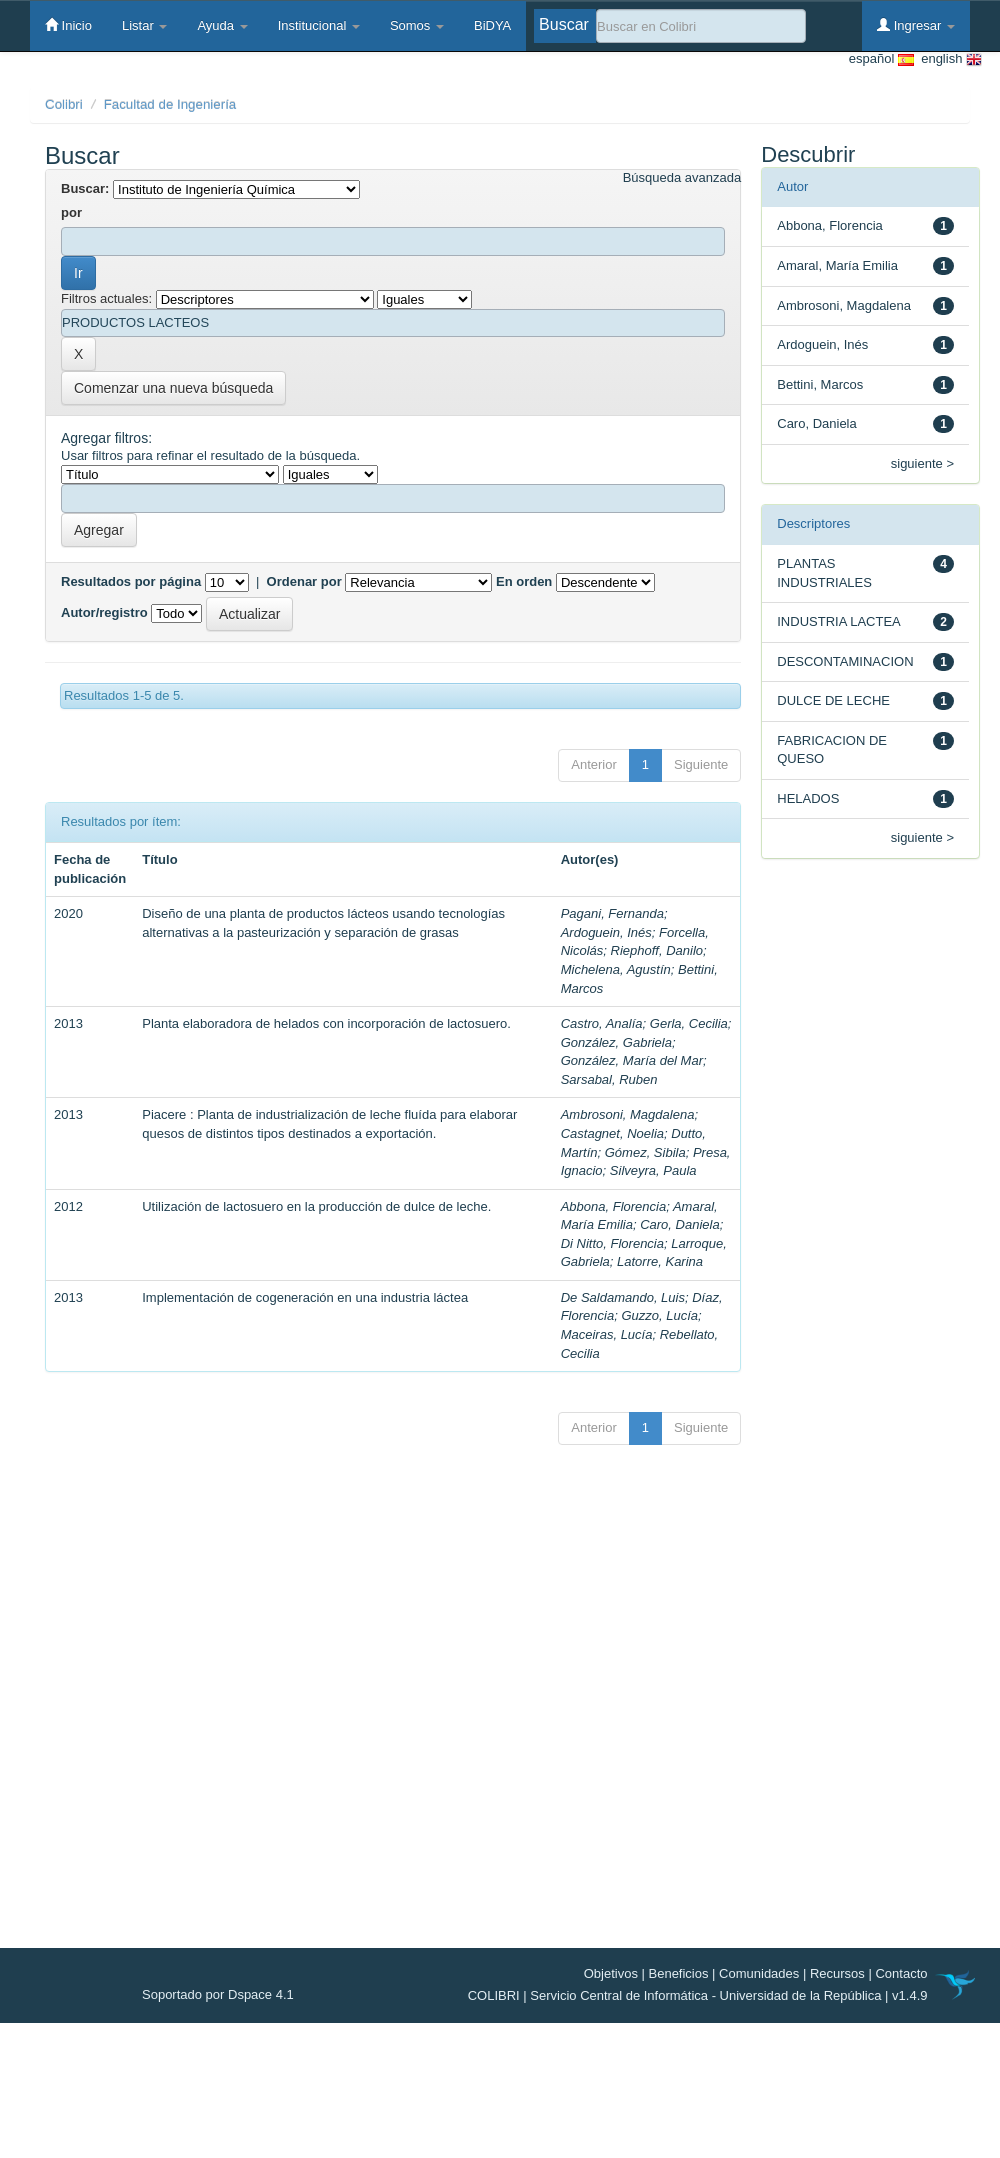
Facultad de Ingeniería (170, 104)
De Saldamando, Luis (623, 1297)
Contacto (901, 1973)
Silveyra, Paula (653, 1170)
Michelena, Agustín (616, 969)
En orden (524, 581)
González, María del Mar (632, 1060)
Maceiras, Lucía (607, 1334)
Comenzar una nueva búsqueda (173, 388)
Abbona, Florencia (614, 1206)
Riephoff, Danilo (657, 950)
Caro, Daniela (680, 1224)
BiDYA (492, 25)
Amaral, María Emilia (837, 265)
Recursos (837, 1973)
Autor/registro (104, 612)
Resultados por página (131, 581)
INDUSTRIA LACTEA (839, 621)
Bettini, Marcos (820, 384)
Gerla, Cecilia (689, 1023)
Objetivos (611, 1973)
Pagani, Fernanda (612, 913)
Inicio (68, 25)
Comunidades (759, 1973)
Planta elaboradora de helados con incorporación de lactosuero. (326, 1023)
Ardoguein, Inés (606, 932)
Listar (144, 25)
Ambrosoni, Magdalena (628, 1114)
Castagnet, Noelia (612, 1133)
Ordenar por (304, 581)
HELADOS (808, 798)
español (881, 59)
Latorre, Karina (660, 1261)
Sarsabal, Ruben (609, 1079)
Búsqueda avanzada (682, 177)
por (71, 212)
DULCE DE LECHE (833, 700)
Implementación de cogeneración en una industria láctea (305, 1297)
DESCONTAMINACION (845, 661)
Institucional (319, 25)
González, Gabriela (616, 1042)
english (948, 59)
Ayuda (222, 25)
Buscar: (85, 188)
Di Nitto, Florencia (612, 1243)
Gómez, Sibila (645, 1152)
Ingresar (916, 25)
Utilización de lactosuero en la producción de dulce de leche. (316, 1206)
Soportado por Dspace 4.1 (218, 1994)
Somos (417, 25)
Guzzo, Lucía (659, 1315)
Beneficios (679, 1973)
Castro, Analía (602, 1023)
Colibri (64, 104)
